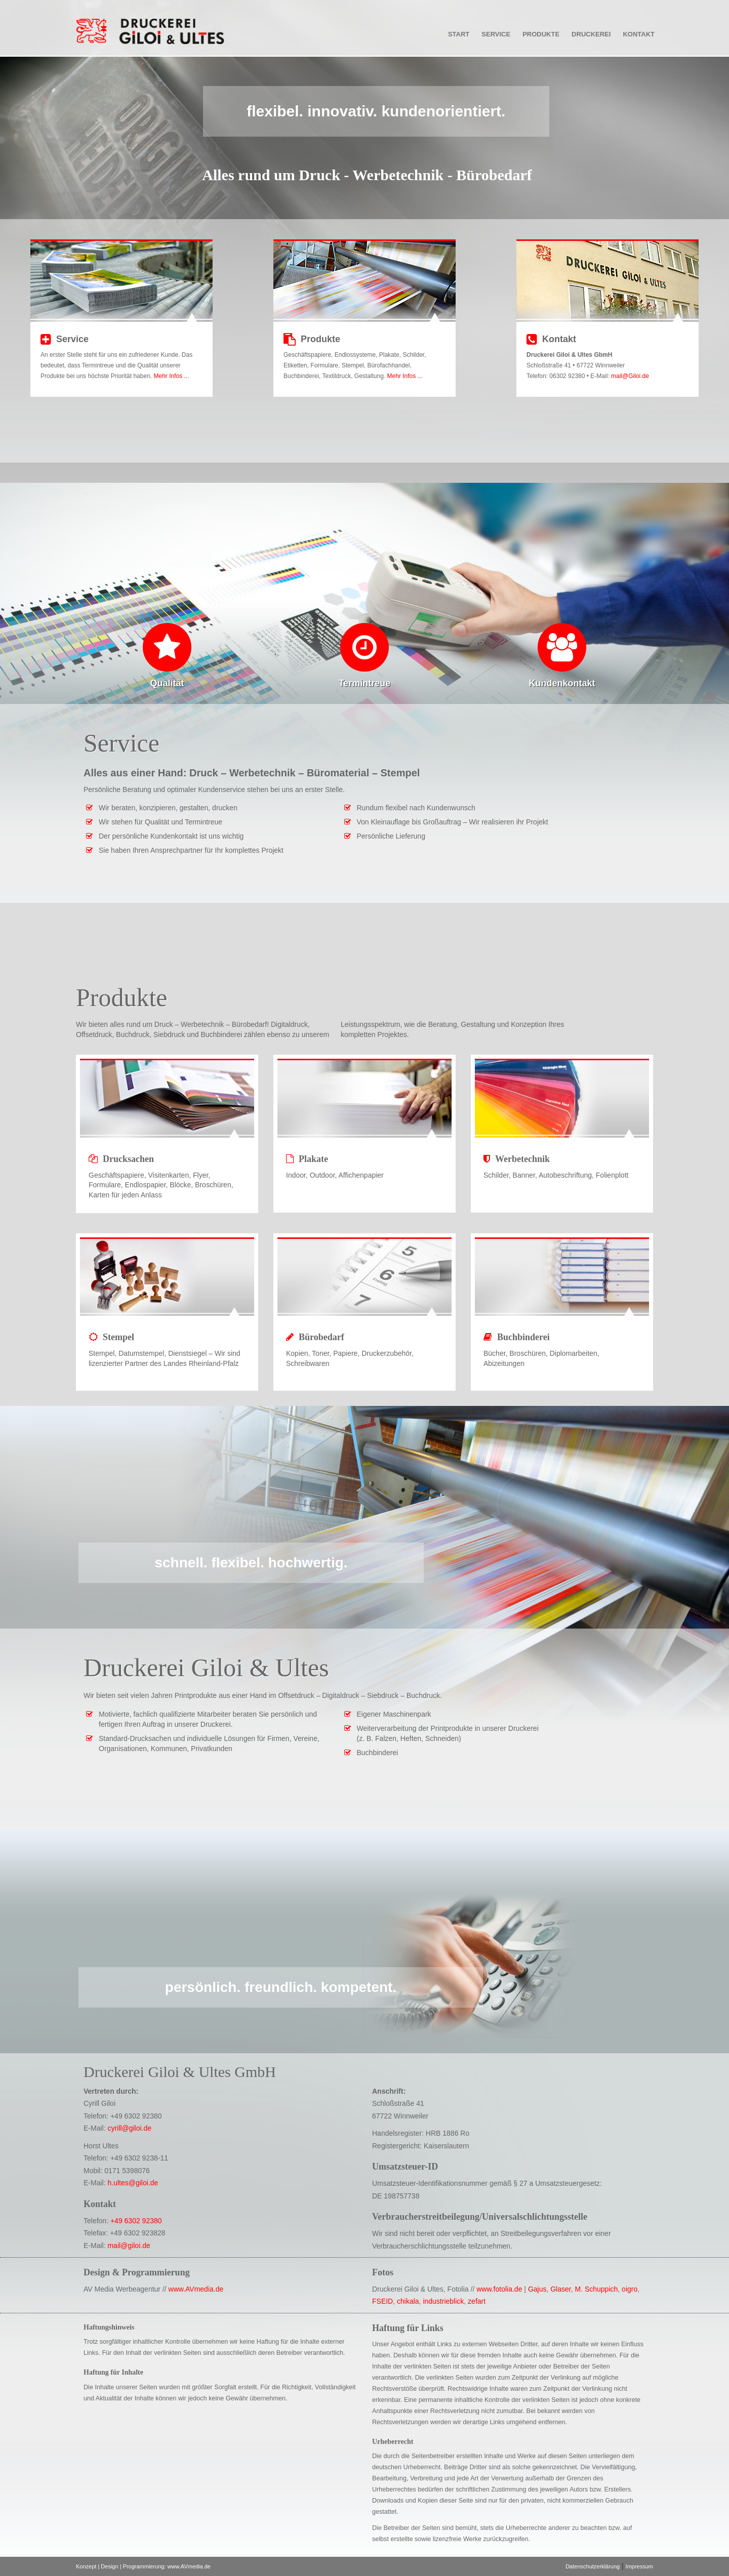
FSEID (382, 2301)
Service (495, 34)
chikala (408, 2301)
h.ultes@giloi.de (132, 2183)
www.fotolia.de (499, 2289)
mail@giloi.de (128, 2245)
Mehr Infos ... (171, 376)
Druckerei (591, 34)
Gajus (537, 2289)
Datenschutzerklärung (592, 2566)
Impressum (639, 2566)
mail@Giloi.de (630, 376)
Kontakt (639, 34)
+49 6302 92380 (136, 2221)
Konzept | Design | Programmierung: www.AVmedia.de (143, 2566)
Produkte (540, 34)
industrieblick (443, 2301)
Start (458, 34)
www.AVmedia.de (196, 2289)
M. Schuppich (596, 2289)
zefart (476, 2301)
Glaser (560, 2289)
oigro (629, 2289)
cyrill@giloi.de (129, 2128)
